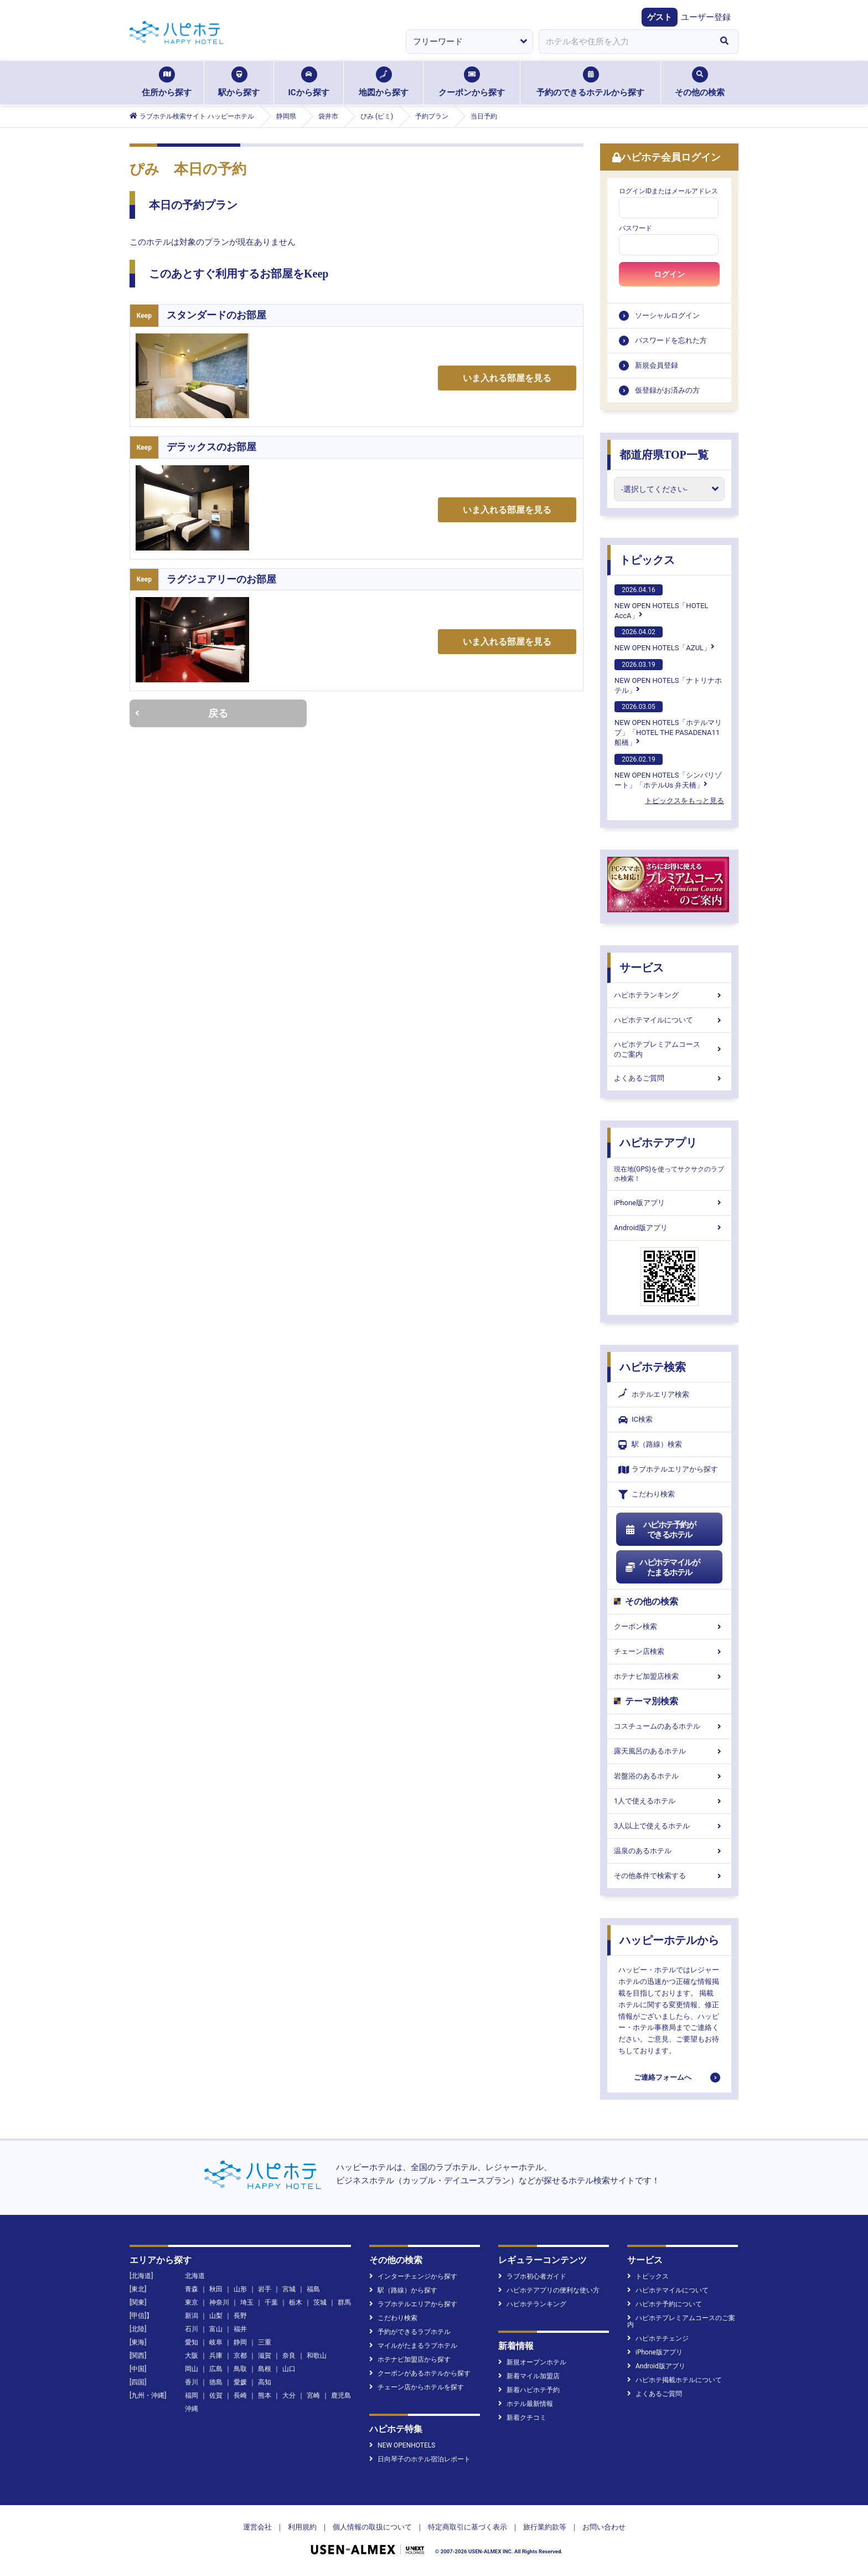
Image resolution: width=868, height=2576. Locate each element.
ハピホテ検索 (652, 1367)
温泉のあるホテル (669, 1851)
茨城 (320, 2302)
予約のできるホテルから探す (590, 81)
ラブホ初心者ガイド (532, 2276)
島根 (264, 2369)
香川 (191, 2382)
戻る (181, 713)
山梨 (216, 2316)
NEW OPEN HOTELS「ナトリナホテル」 (668, 677)
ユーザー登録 (706, 17)
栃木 (295, 2302)
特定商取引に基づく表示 (467, 2527)
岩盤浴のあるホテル (669, 1776)
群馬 (344, 2302)
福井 (240, 2329)
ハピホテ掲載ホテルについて (674, 2380)
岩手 (264, 2289)
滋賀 (264, 2355)
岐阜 (216, 2342)
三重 (264, 2342)
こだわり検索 (646, 1494)
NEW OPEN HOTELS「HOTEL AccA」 (661, 602)
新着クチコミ (522, 2417)
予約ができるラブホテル (410, 2332)
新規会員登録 (656, 365)
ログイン (669, 274)
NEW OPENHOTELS (402, 2445)
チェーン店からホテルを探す (416, 2387)
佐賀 (216, 2395)
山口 (289, 2369)
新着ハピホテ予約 (529, 2390)
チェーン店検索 (669, 1651)
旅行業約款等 (544, 2527)
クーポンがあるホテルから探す (420, 2373)
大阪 (191, 2355)
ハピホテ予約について (664, 2304)
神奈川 (219, 2302)
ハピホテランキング (669, 995)
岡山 (191, 2369)
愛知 (191, 2342)
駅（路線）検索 (650, 1444)
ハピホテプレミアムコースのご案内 (669, 1049)
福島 (313, 2289)
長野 (240, 2316)
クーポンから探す (471, 81)
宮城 (289, 2289)
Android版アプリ (669, 1227)
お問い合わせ (604, 2527)
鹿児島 (341, 2395)
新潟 (191, 2316)
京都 (240, 2355)
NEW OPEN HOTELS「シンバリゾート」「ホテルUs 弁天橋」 (668, 771)
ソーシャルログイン (667, 315)
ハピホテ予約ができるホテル (660, 1530)
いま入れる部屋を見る (507, 378)
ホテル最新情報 (525, 2404)
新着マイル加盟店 (529, 2376)
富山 (216, 2329)
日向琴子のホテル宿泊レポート (420, 2459)
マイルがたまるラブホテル (413, 2345)
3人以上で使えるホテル (669, 1826)
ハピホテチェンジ (658, 2338)
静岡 (240, 2342)
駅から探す (239, 81)
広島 (216, 2369)
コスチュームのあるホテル (669, 1726)
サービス (641, 967)
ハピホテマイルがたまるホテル (662, 1567)
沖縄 (191, 2409)
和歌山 (317, 2355)
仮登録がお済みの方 (667, 390)
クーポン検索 (669, 1626)
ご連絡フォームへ (662, 2077)
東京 (191, 2302)
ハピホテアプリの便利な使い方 (549, 2290)
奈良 (289, 2355)
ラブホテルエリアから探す (668, 1469)
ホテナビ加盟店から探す (410, 2359)
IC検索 (635, 1420)
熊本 (264, 2395)
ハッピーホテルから (669, 1940)
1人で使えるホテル (669, 1801)
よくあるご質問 (669, 1078)
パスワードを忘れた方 (671, 340)
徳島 (216, 2382)
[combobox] (624, 41)
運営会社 (257, 2527)
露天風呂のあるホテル (669, 1751)
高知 (264, 2382)
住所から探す (167, 81)
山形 (240, 2289)
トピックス (647, 560)
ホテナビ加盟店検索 (669, 1676)
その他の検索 (700, 81)
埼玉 (247, 2302)
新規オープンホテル (532, 2362)
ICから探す (308, 81)
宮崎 (313, 2395)
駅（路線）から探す (403, 2290)
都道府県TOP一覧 (664, 455)
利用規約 (302, 2527)
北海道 (195, 2276)
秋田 (216, 2289)
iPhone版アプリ (669, 1203)
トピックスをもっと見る (684, 800)
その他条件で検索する (669, 1875)
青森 (191, 2289)
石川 (191, 2329)
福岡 (191, 2395)
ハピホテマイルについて (669, 1020)
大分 (289, 2395)
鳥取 (240, 2369)
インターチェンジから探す (413, 2276)
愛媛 (240, 2382)
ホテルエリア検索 (653, 1394)
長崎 (240, 2395)
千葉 (271, 2302)
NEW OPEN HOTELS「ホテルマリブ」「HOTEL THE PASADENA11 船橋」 (668, 724)
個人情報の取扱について (372, 2527)
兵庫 (216, 2355)
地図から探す (384, 81)
